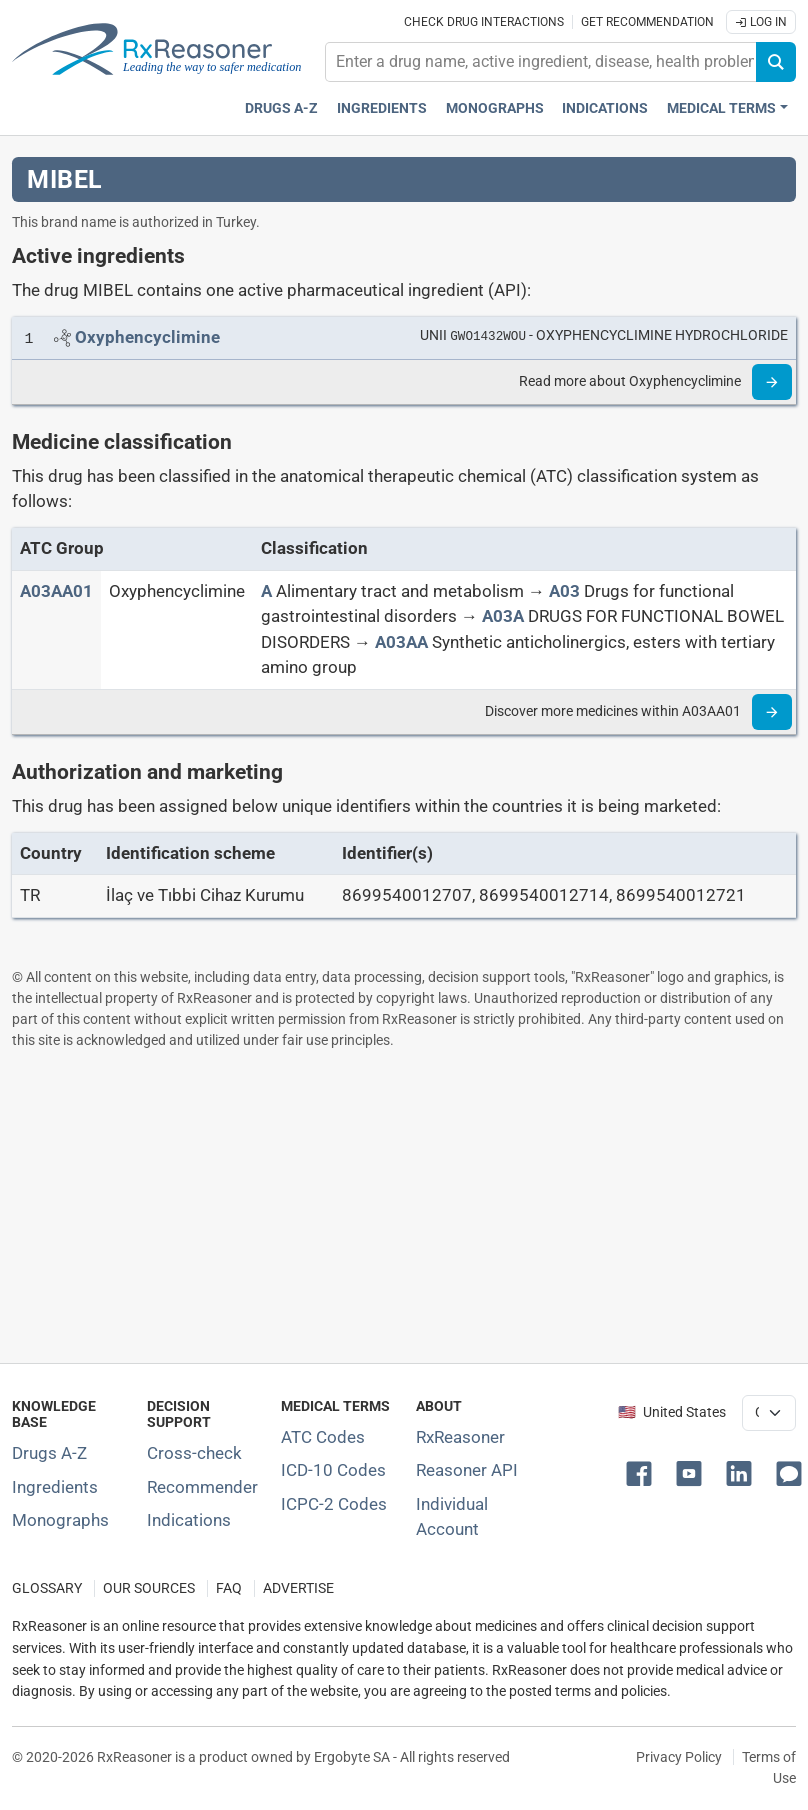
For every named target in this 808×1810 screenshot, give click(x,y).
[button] (643, 1472)
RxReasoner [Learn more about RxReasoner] (460, 1437)
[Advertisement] (403, 1206)
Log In (761, 22)
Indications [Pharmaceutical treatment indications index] (605, 108)
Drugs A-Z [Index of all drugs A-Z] (49, 1453)
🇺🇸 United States (672, 1412)
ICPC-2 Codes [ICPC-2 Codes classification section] (334, 1504)
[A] (266, 591)
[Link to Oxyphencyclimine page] (147, 337)
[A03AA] (401, 642)
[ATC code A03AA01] (56, 591)
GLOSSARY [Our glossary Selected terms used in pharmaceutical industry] (47, 1588)
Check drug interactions (484, 22)
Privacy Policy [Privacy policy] (679, 1757)
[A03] (564, 591)
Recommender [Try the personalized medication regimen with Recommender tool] (202, 1487)
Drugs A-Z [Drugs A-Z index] (281, 108)
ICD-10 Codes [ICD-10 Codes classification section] (333, 1470)
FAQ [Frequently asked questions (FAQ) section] (229, 1588)
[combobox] (541, 62)
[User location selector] (769, 1413)
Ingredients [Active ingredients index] (382, 108)
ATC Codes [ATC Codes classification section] (323, 1437)
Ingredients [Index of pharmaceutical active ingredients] (55, 1487)
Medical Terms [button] (721, 108)
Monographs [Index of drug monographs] (60, 1520)
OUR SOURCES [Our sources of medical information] (149, 1588)
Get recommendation (647, 22)
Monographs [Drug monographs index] (495, 108)
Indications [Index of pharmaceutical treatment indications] (189, 1520)
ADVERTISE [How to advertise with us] (298, 1588)
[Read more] (772, 382)
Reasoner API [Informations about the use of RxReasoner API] (467, 1470)
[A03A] (503, 616)
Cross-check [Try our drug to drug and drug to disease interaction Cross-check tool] (194, 1453)
